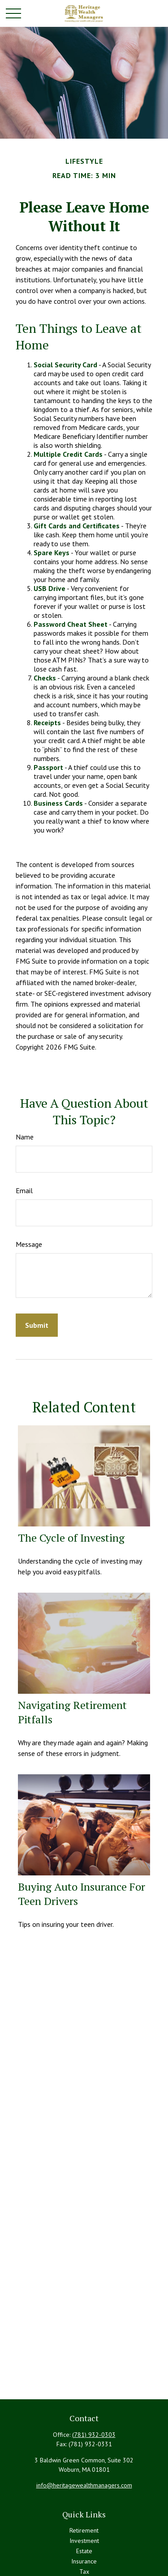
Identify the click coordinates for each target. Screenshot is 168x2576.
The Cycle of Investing (71, 1537)
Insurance (84, 2561)
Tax (84, 2571)
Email (24, 1190)
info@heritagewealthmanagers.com (84, 2485)
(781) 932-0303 (94, 2435)
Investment (84, 2541)
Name (25, 1136)
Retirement (84, 2530)
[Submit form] (37, 1325)
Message (29, 1244)
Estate (84, 2551)
